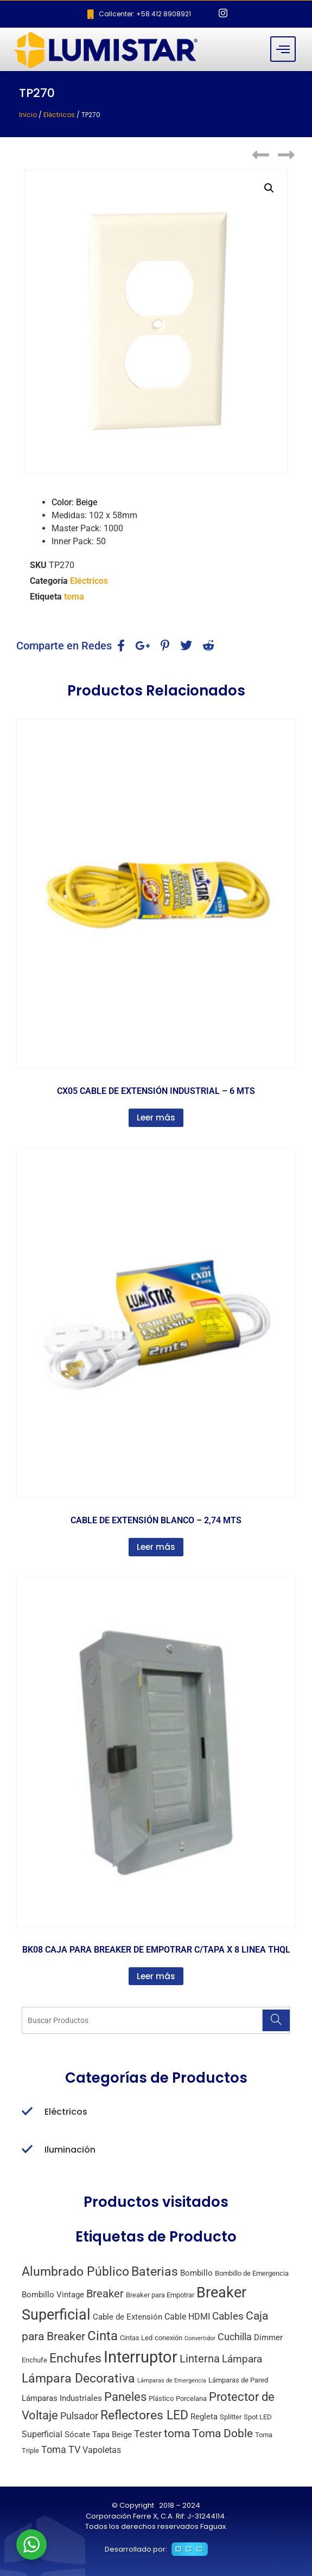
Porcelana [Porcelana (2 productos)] (191, 2398)
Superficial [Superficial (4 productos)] (42, 2434)
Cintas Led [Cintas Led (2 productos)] (136, 2338)
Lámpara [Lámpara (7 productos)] (242, 2359)
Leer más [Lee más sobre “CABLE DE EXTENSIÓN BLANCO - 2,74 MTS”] (156, 1547)
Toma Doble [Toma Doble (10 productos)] (222, 2433)
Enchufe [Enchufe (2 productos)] (34, 2360)
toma (74, 596)
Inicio (28, 114)
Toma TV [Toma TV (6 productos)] (60, 2449)
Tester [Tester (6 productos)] (148, 2433)
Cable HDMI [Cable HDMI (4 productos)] (187, 2316)
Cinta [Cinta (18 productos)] (102, 2335)
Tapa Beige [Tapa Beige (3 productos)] (112, 2434)
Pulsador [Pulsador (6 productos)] (79, 2416)
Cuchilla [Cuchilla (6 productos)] (235, 2336)
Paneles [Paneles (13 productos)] (125, 2397)
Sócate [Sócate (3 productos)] (77, 2434)
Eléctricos (59, 114)
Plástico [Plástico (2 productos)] (161, 2398)
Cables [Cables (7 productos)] (228, 2316)
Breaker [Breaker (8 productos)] (105, 2294)
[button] (269, 188)
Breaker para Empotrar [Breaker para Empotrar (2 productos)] (160, 2295)
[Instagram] (223, 14)
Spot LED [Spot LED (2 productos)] (258, 2417)
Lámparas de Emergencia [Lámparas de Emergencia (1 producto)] (171, 2380)
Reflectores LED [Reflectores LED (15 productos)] (144, 2415)
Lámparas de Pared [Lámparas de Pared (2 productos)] (238, 2380)
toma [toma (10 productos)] (177, 2433)
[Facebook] (204, 14)
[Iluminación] (27, 2150)
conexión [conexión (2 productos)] (168, 2338)
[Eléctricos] (27, 2112)
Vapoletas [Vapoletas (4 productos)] (101, 2450)
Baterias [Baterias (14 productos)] (154, 2271)
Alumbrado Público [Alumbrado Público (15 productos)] (75, 2271)
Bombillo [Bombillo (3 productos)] (196, 2273)
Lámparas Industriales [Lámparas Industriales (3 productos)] (62, 2398)
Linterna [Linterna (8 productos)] (200, 2359)
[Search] (276, 2020)
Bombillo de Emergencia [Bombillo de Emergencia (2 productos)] (252, 2273)
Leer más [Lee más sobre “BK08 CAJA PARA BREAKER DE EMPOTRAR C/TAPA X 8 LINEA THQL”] (156, 1976)
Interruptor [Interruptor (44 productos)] (140, 2357)
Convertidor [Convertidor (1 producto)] (199, 2338)
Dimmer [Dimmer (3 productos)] (268, 2337)
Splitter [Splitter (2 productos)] (230, 2417)
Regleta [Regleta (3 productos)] (204, 2417)
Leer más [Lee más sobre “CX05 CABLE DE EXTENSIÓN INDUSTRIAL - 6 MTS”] (156, 1117)
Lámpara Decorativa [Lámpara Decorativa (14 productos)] (78, 2378)
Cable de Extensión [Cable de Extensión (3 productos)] (127, 2317)
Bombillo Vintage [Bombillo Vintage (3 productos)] (53, 2295)
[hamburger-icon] (283, 49)
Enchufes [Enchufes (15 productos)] (75, 2358)
